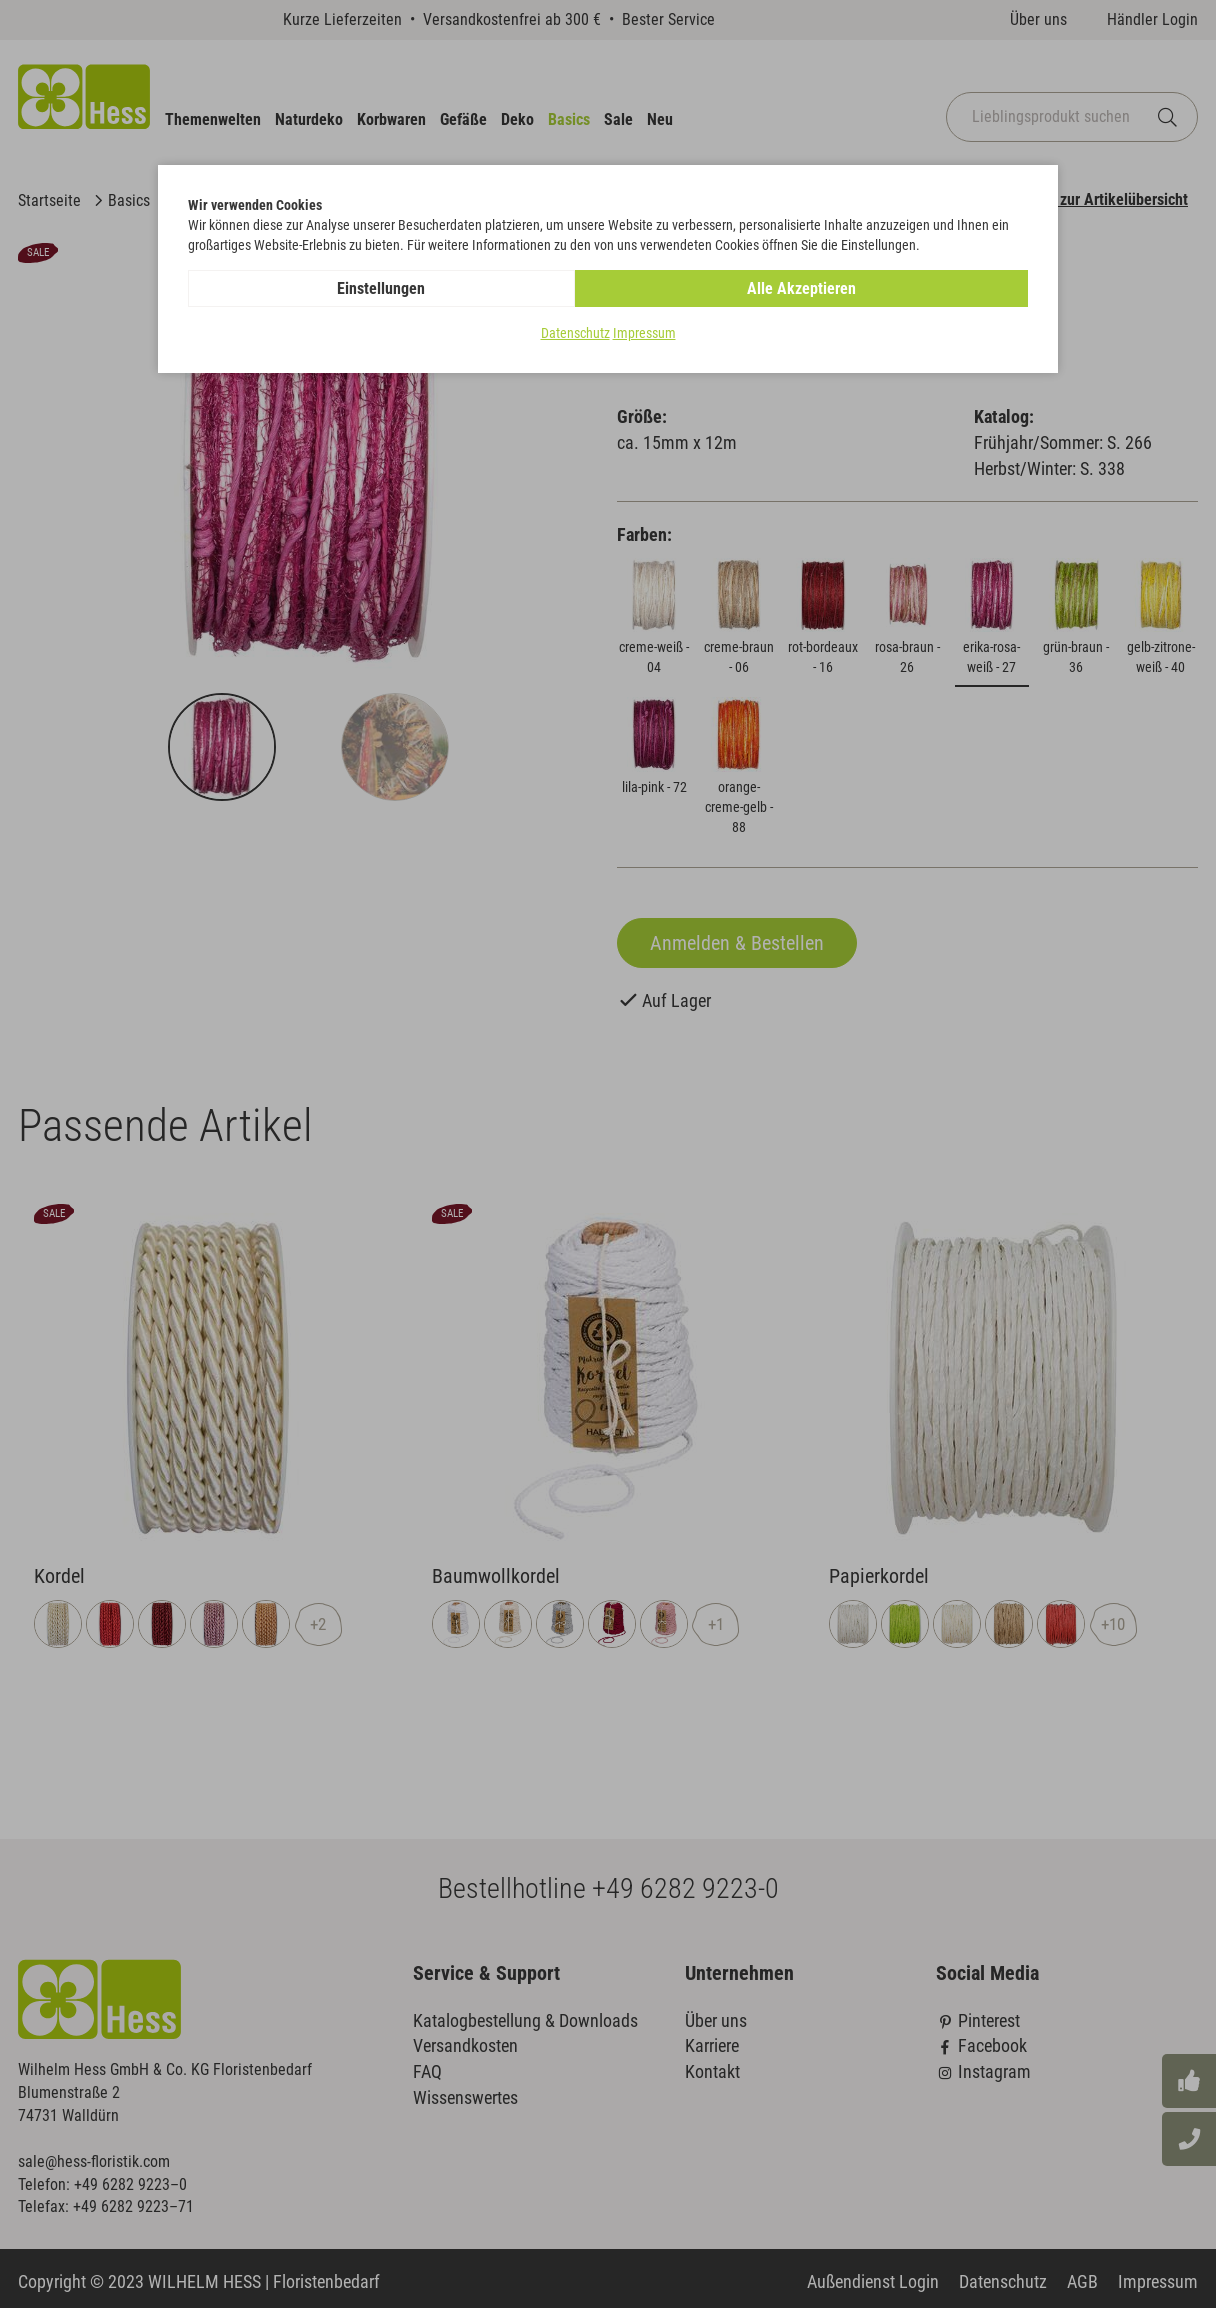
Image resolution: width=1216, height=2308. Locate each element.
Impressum (644, 334)
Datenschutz (575, 334)
